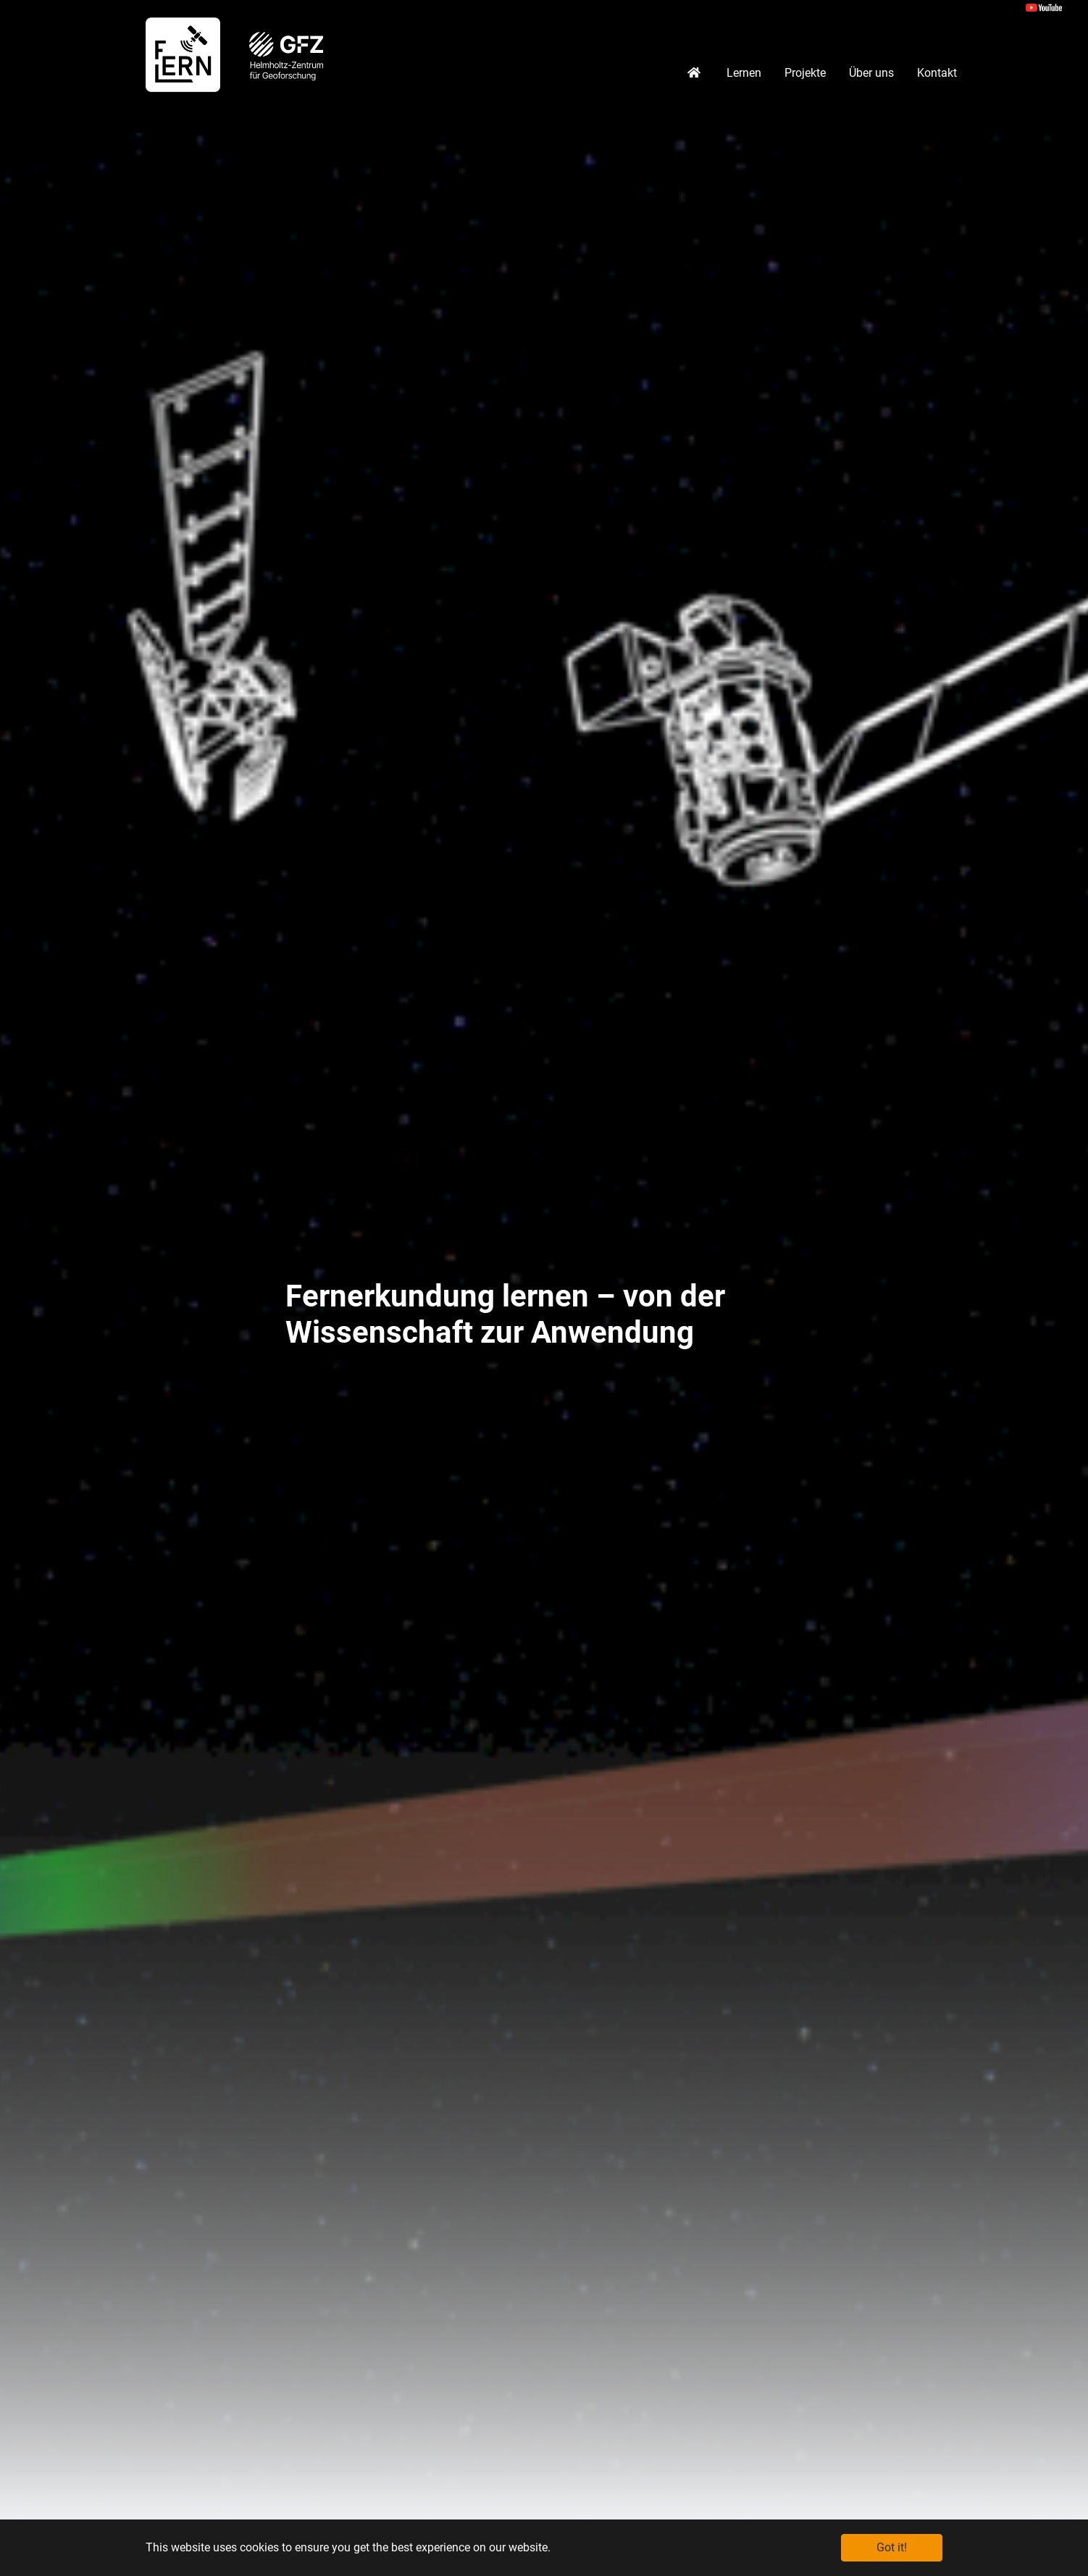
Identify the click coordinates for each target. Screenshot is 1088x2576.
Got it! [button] (891, 2547)
